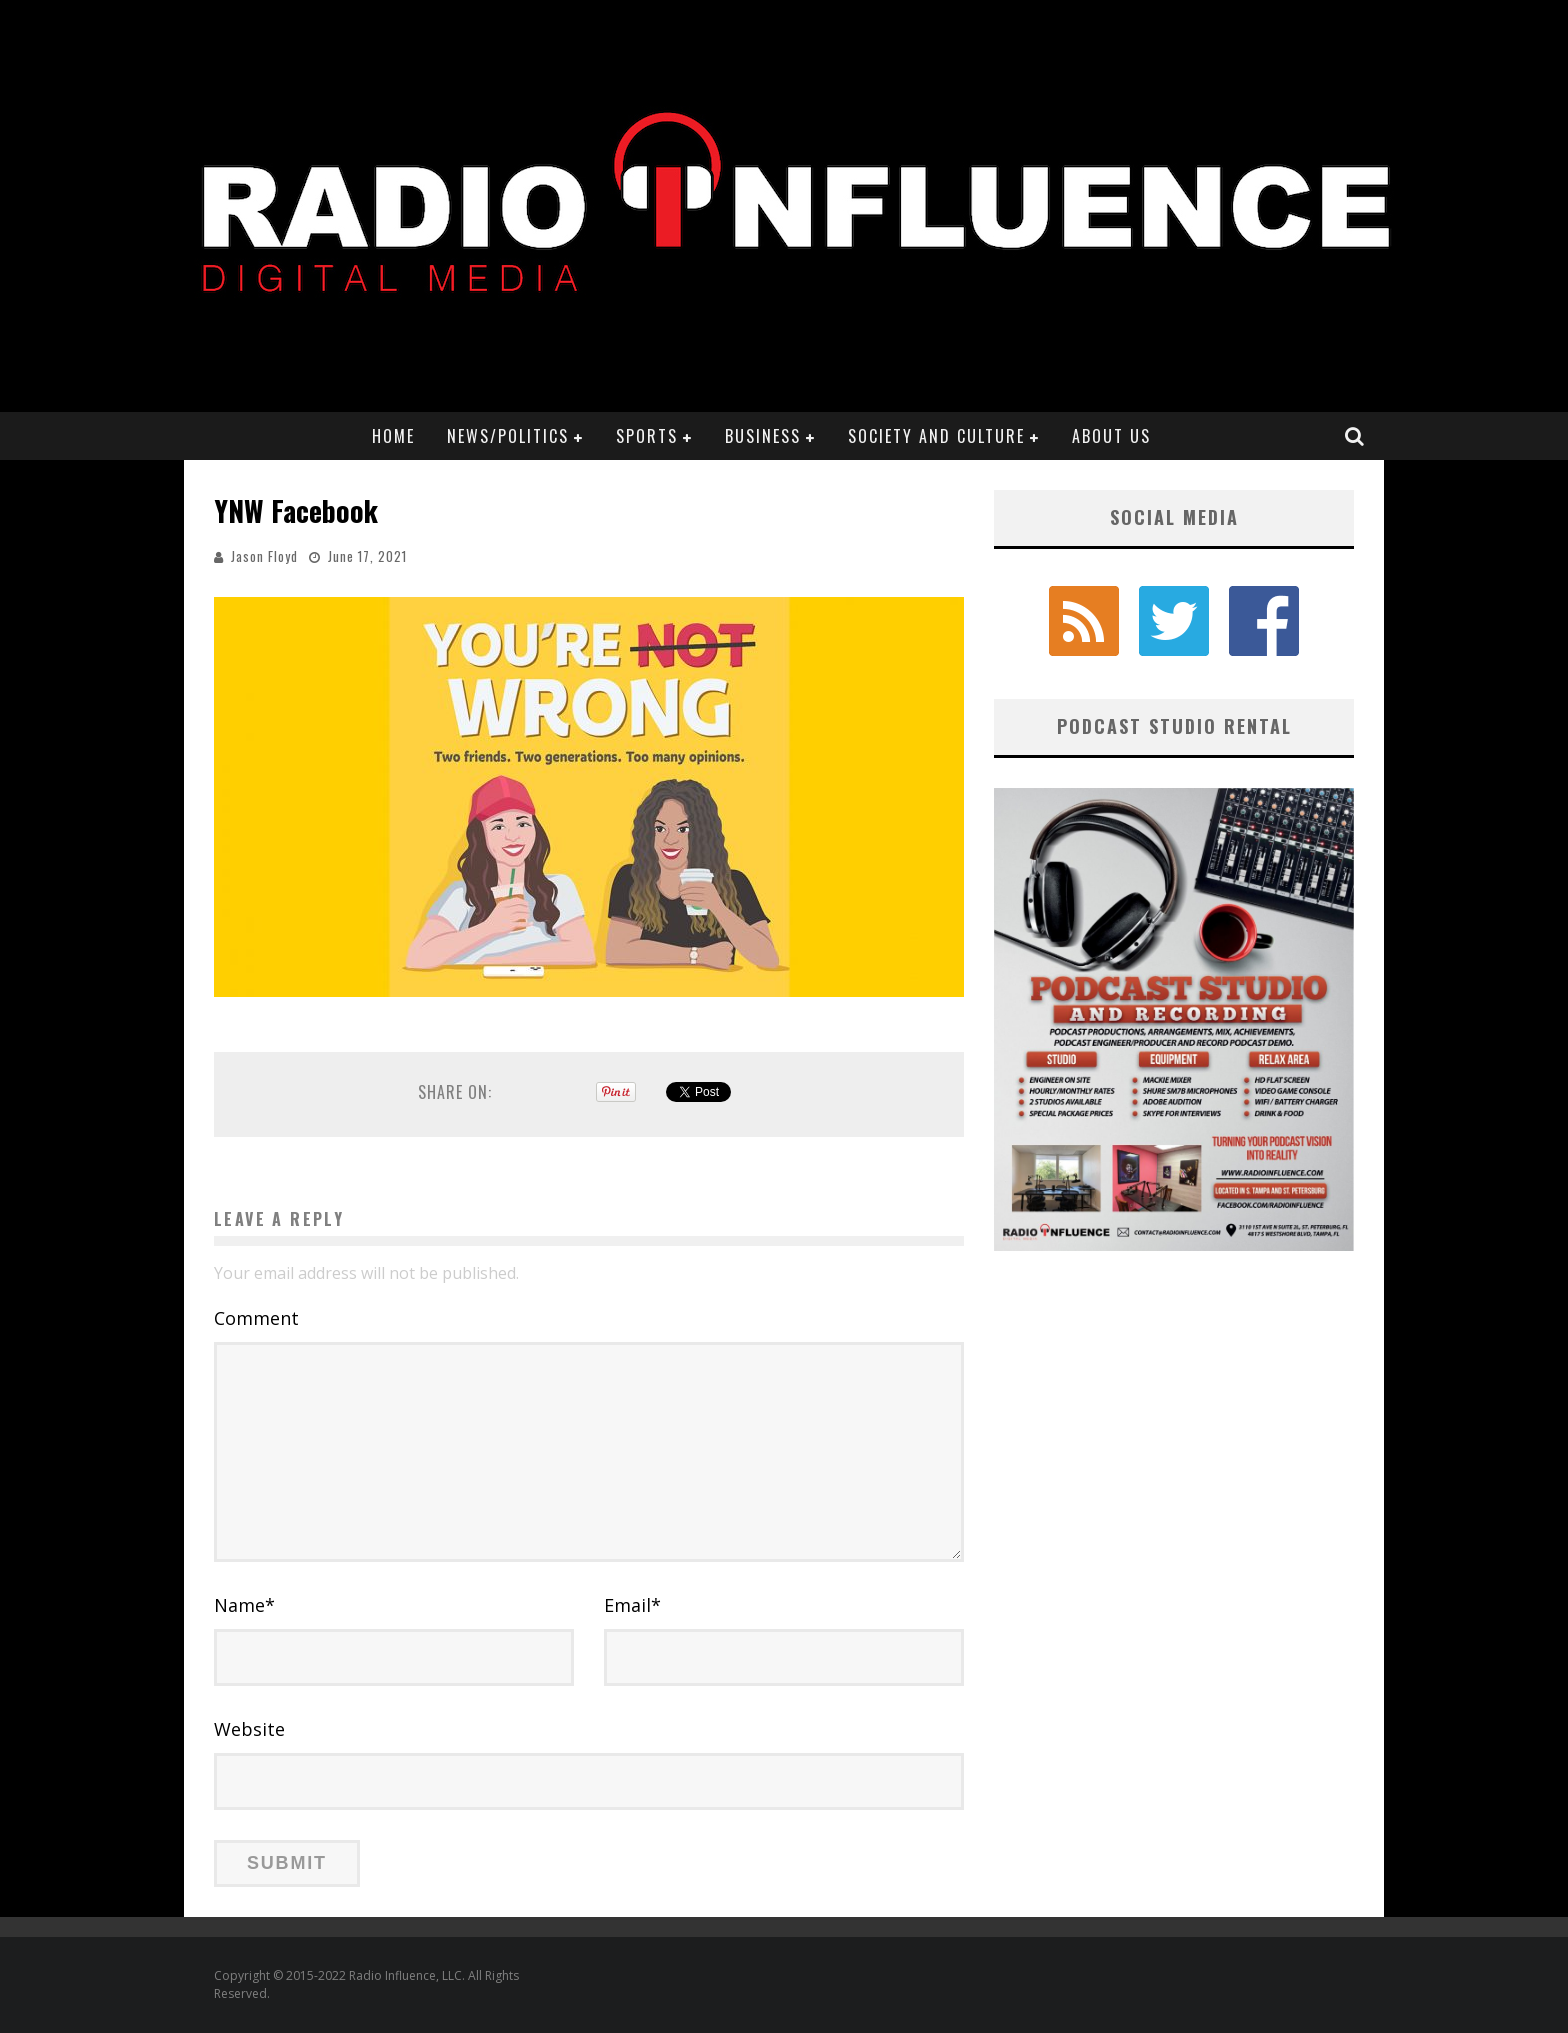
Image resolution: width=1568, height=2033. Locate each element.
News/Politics (508, 436)
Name (244, 1605)
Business (763, 436)
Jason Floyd (264, 556)
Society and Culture (936, 436)
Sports (647, 436)
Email (632, 1605)
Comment (256, 1318)
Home (393, 436)
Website (249, 1729)
